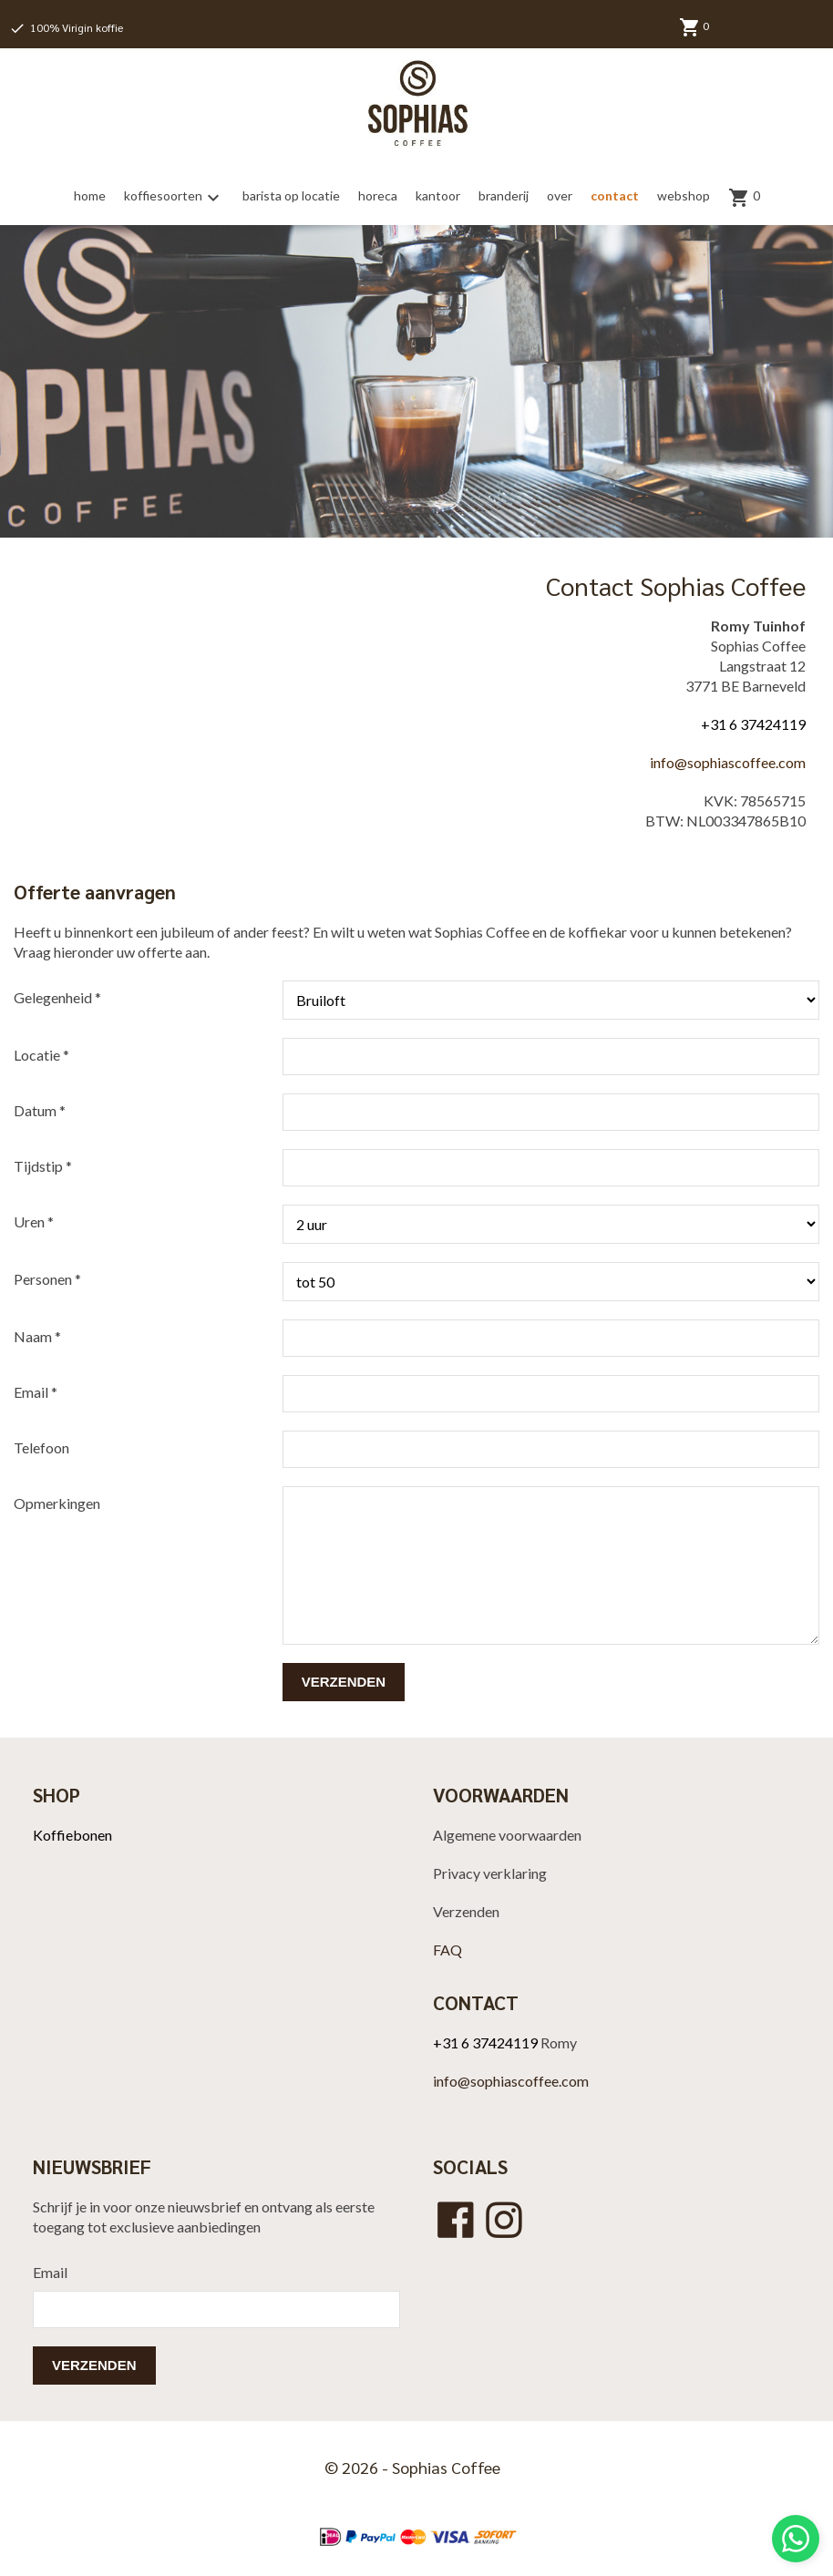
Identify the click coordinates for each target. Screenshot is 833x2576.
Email (50, 2272)
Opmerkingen (57, 1503)
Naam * (37, 1336)
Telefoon (41, 1447)
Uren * (34, 1221)
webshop (683, 195)
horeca (377, 195)
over (559, 195)
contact (615, 195)
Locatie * (41, 1054)
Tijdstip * (43, 1166)
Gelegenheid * (57, 997)
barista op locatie (291, 195)
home (90, 195)
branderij (503, 195)
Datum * (40, 1110)
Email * (35, 1392)
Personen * (47, 1279)
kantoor (438, 195)
